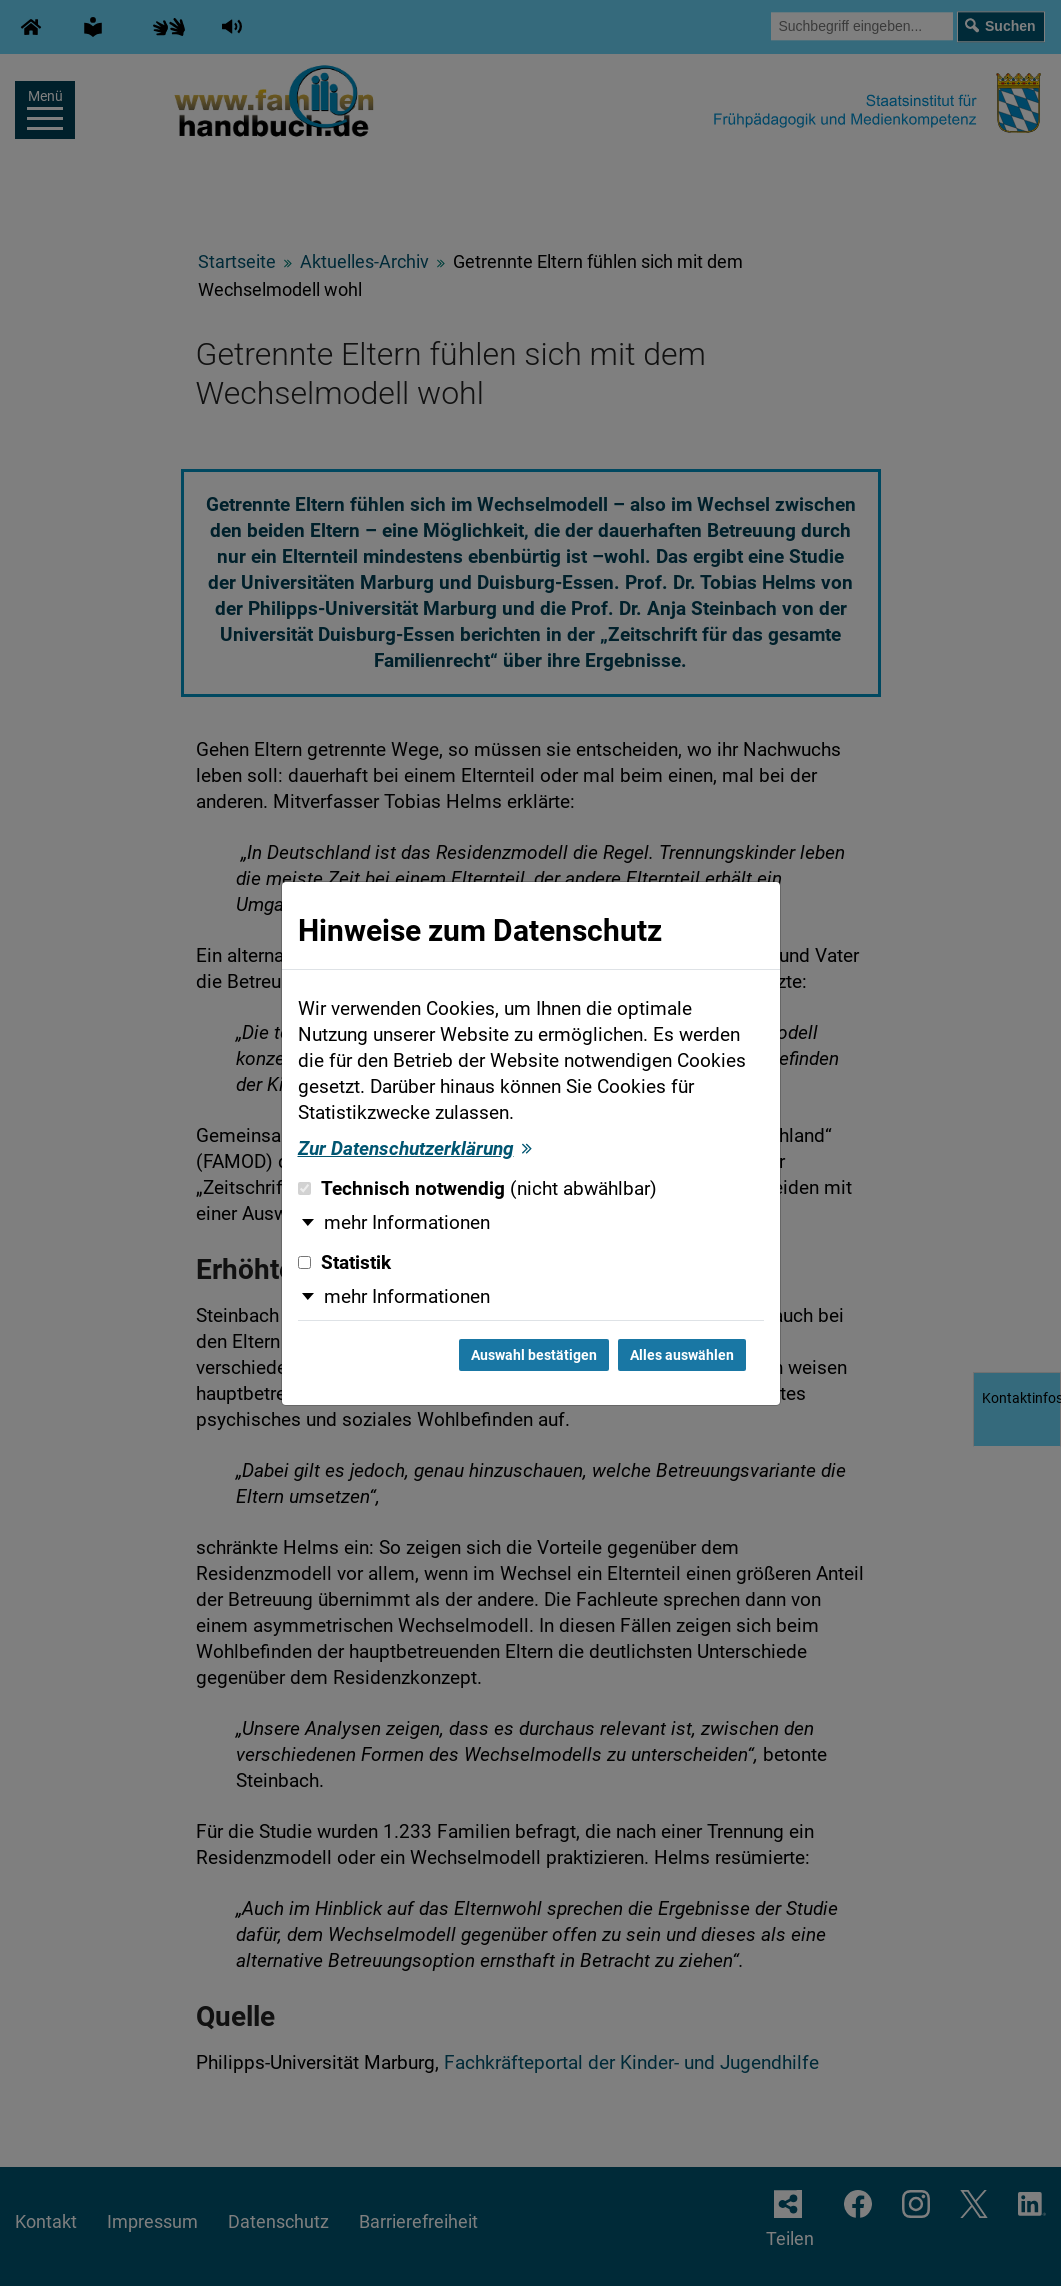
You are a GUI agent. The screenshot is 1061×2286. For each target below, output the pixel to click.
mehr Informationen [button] (407, 1223)
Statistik (344, 1263)
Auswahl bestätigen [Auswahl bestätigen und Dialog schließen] (534, 1355)
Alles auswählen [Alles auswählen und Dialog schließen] (682, 1355)
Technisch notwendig (477, 1189)
